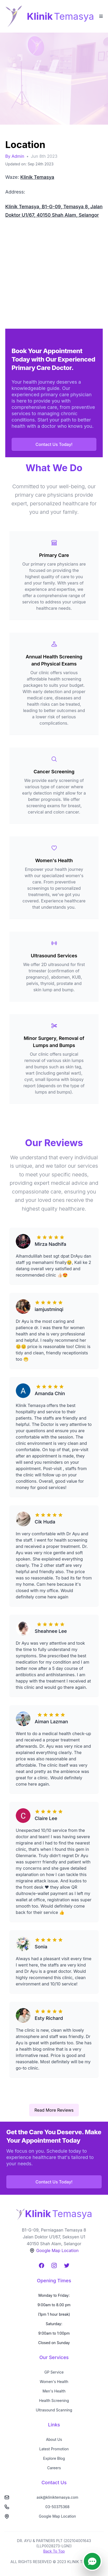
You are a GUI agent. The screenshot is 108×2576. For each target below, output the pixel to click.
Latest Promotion (54, 2449)
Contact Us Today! (54, 444)
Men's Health (54, 2391)
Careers (54, 2468)
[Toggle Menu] (101, 16)
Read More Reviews (54, 2110)
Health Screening (54, 2400)
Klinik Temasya (37, 177)
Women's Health (54, 2381)
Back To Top (54, 2551)
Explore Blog (54, 2458)
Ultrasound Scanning (54, 2410)
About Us (54, 2439)
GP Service (54, 2372)
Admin (18, 156)
